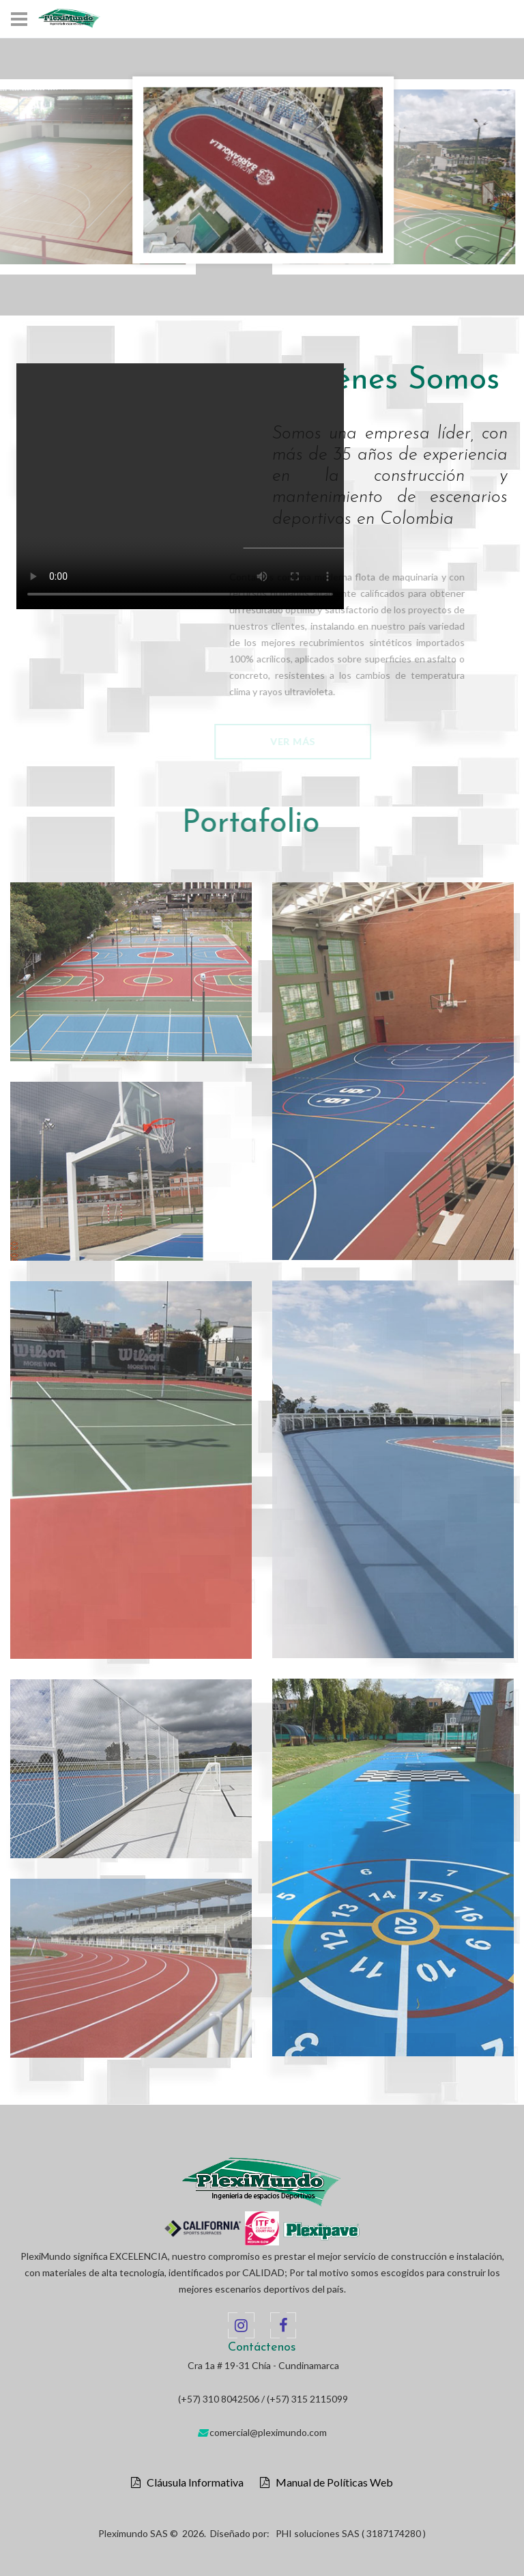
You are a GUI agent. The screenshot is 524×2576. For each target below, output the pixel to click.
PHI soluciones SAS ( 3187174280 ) (351, 2533)
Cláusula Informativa (192, 2482)
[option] (263, 170)
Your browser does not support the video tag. (183, 486)
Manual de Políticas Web (331, 2482)
